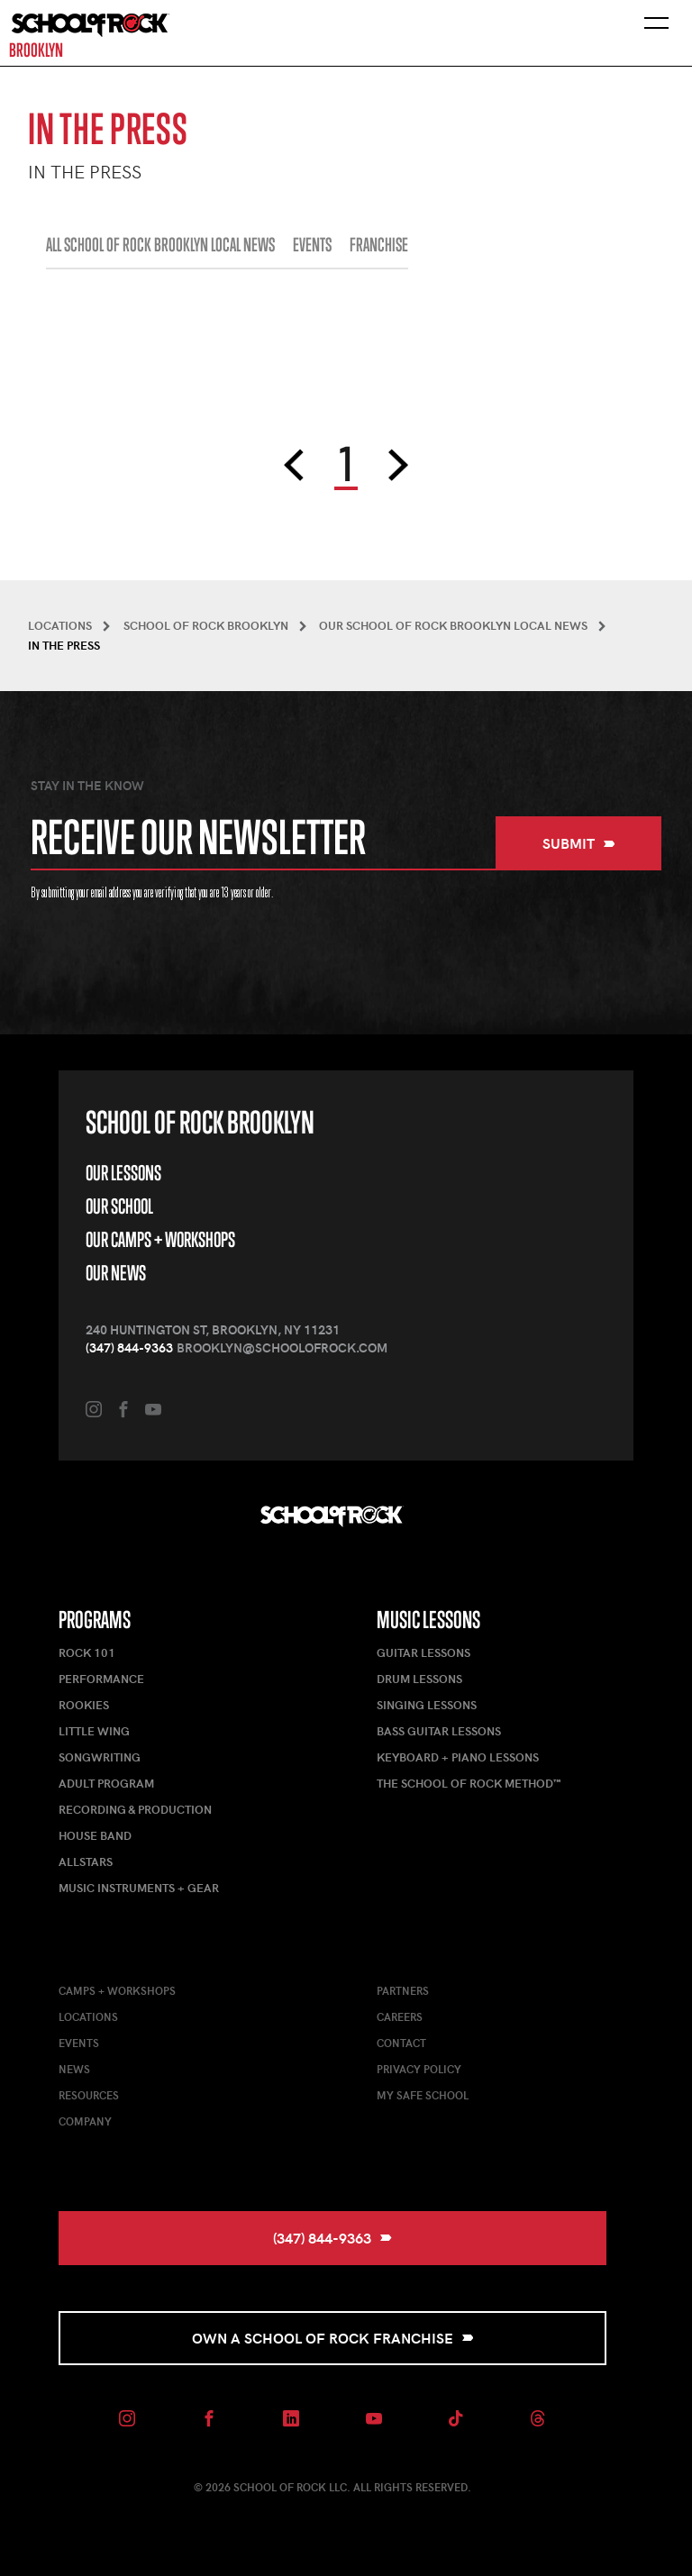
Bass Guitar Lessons (439, 1731)
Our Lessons (123, 1173)
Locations (88, 2016)
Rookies (84, 1705)
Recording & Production (135, 1809)
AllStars (86, 1861)
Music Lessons (428, 1620)
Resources (89, 2095)
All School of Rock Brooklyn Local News (160, 245)
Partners (403, 1990)
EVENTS (312, 245)
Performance (101, 1678)
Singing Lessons (427, 1705)
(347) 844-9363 (129, 1347)
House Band (95, 1835)
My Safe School (423, 2095)
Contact (401, 2042)
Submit (578, 842)
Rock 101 (87, 1652)
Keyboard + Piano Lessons (458, 1757)
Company (85, 2121)
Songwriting (100, 1757)
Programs (95, 1620)
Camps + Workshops (117, 1990)
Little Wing (94, 1731)
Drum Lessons (419, 1678)
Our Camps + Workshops (160, 1239)
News (74, 2069)
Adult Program (106, 1783)
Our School (119, 1206)
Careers (400, 2016)
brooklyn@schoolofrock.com (282, 1347)
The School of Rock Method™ (468, 1783)
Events (79, 2042)
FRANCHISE (379, 245)
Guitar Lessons (423, 1652)
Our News (116, 1273)
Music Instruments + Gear (139, 1888)
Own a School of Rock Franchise (333, 2337)
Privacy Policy (419, 2069)
